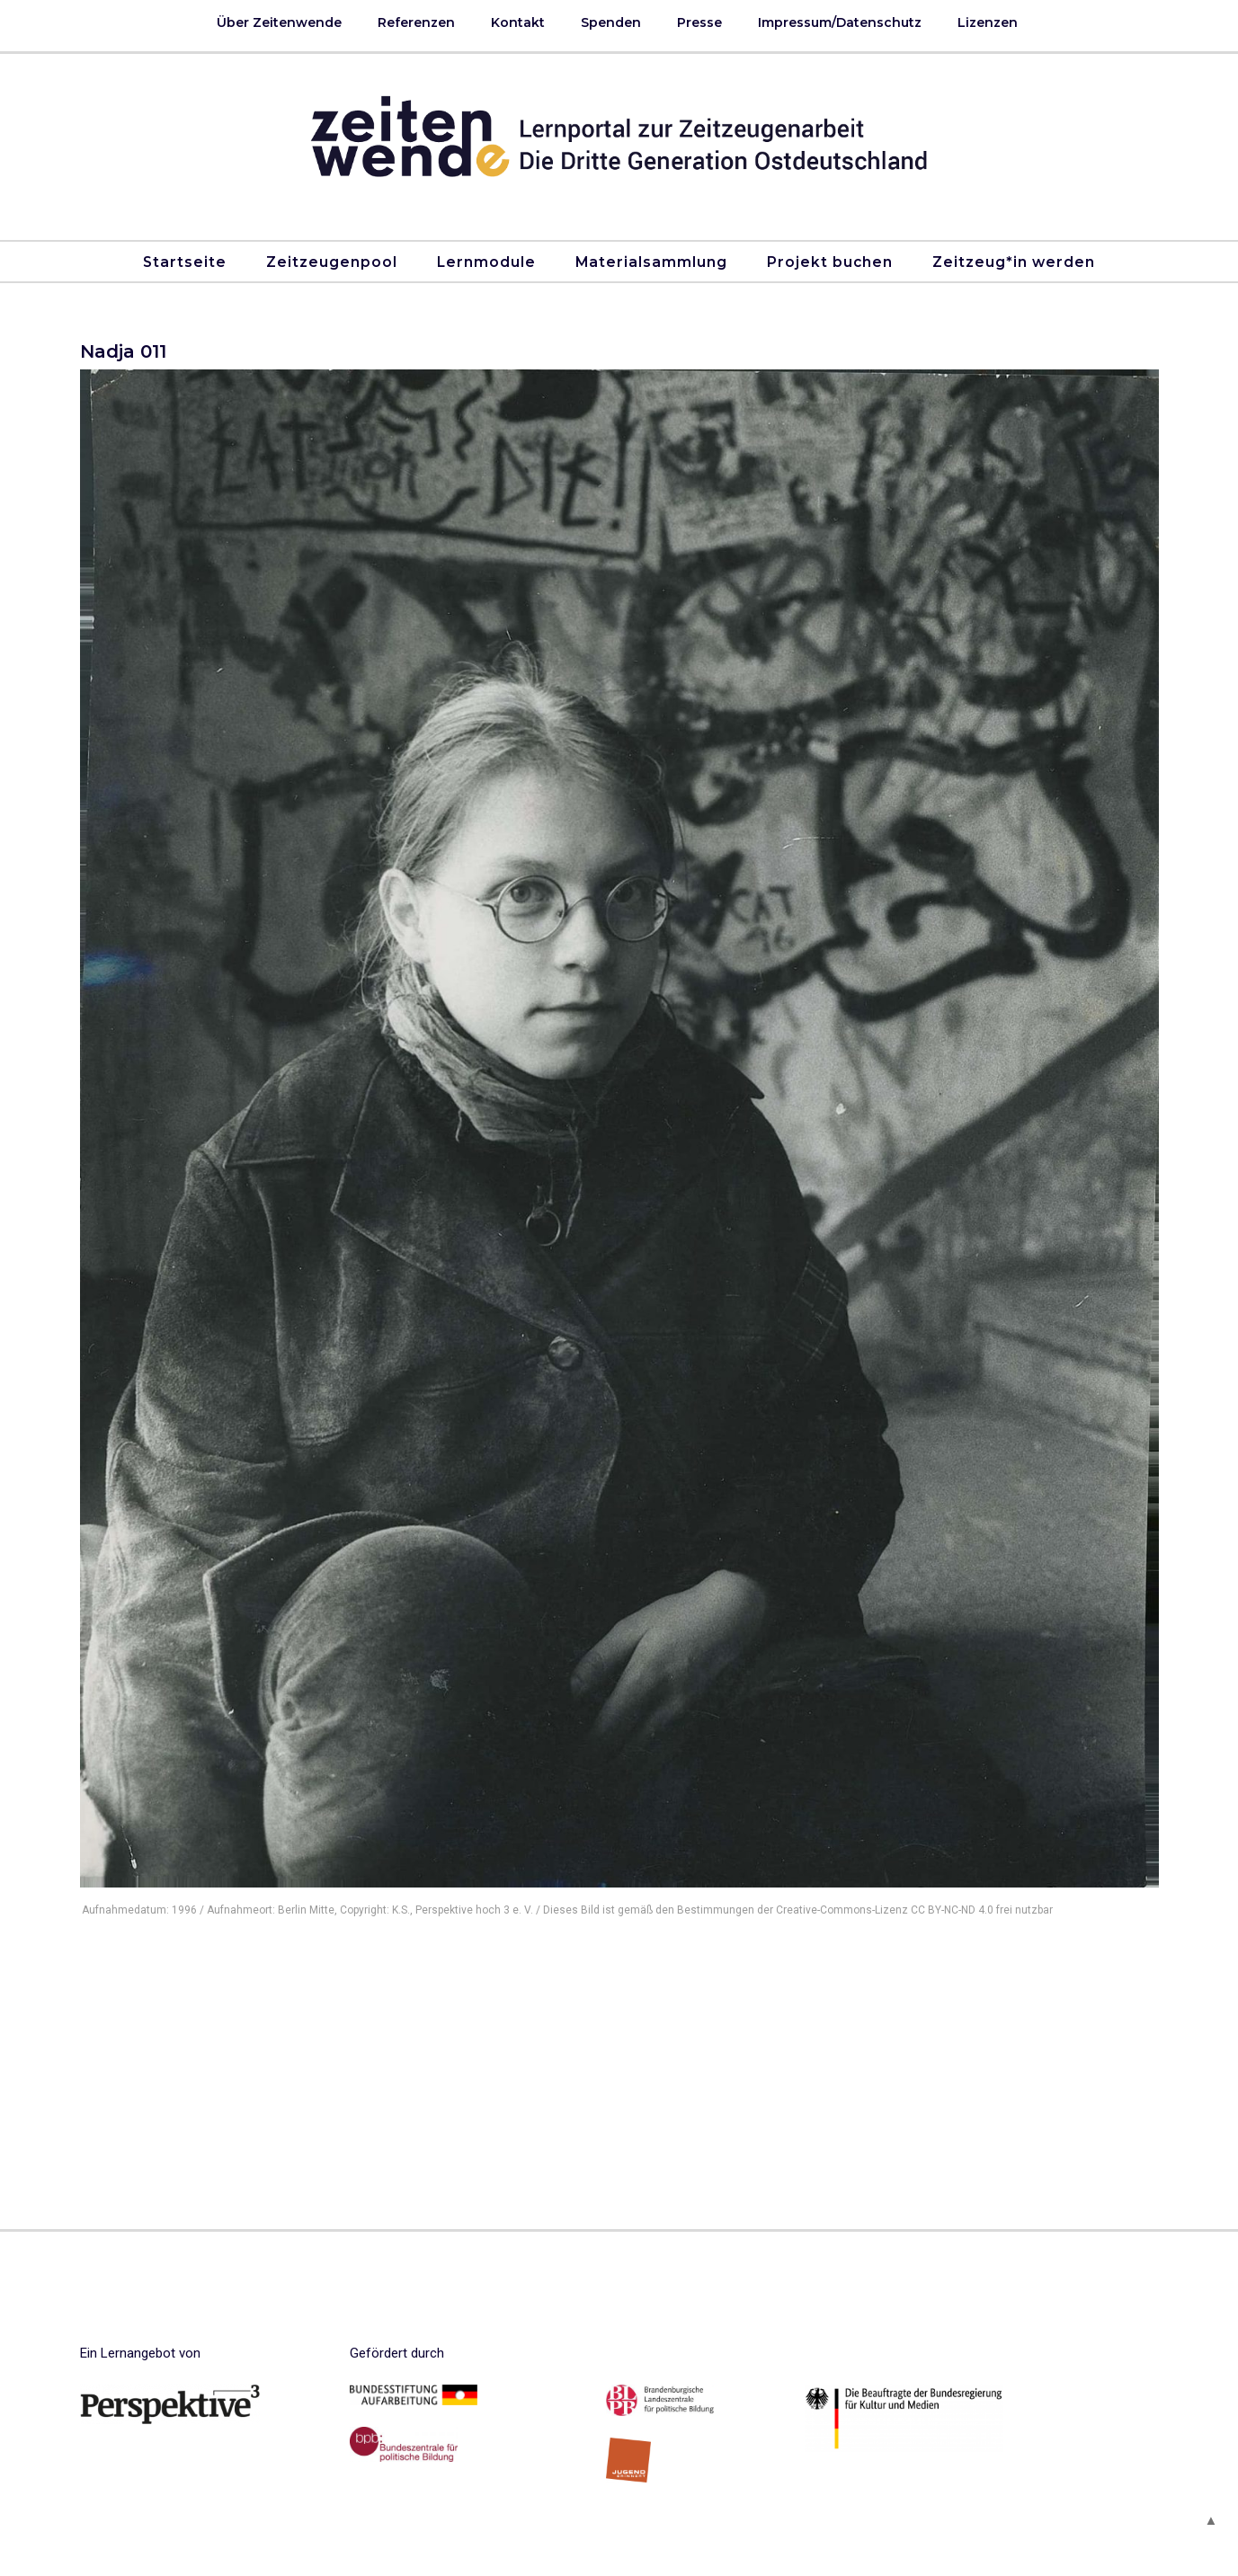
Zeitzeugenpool (331, 262)
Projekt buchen (830, 262)
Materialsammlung (651, 262)
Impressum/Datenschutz (840, 22)
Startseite (185, 262)
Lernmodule (486, 262)
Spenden (611, 22)
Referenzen (416, 22)
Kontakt (518, 22)
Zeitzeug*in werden (1013, 262)
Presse (699, 22)
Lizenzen (987, 22)
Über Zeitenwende (279, 22)
